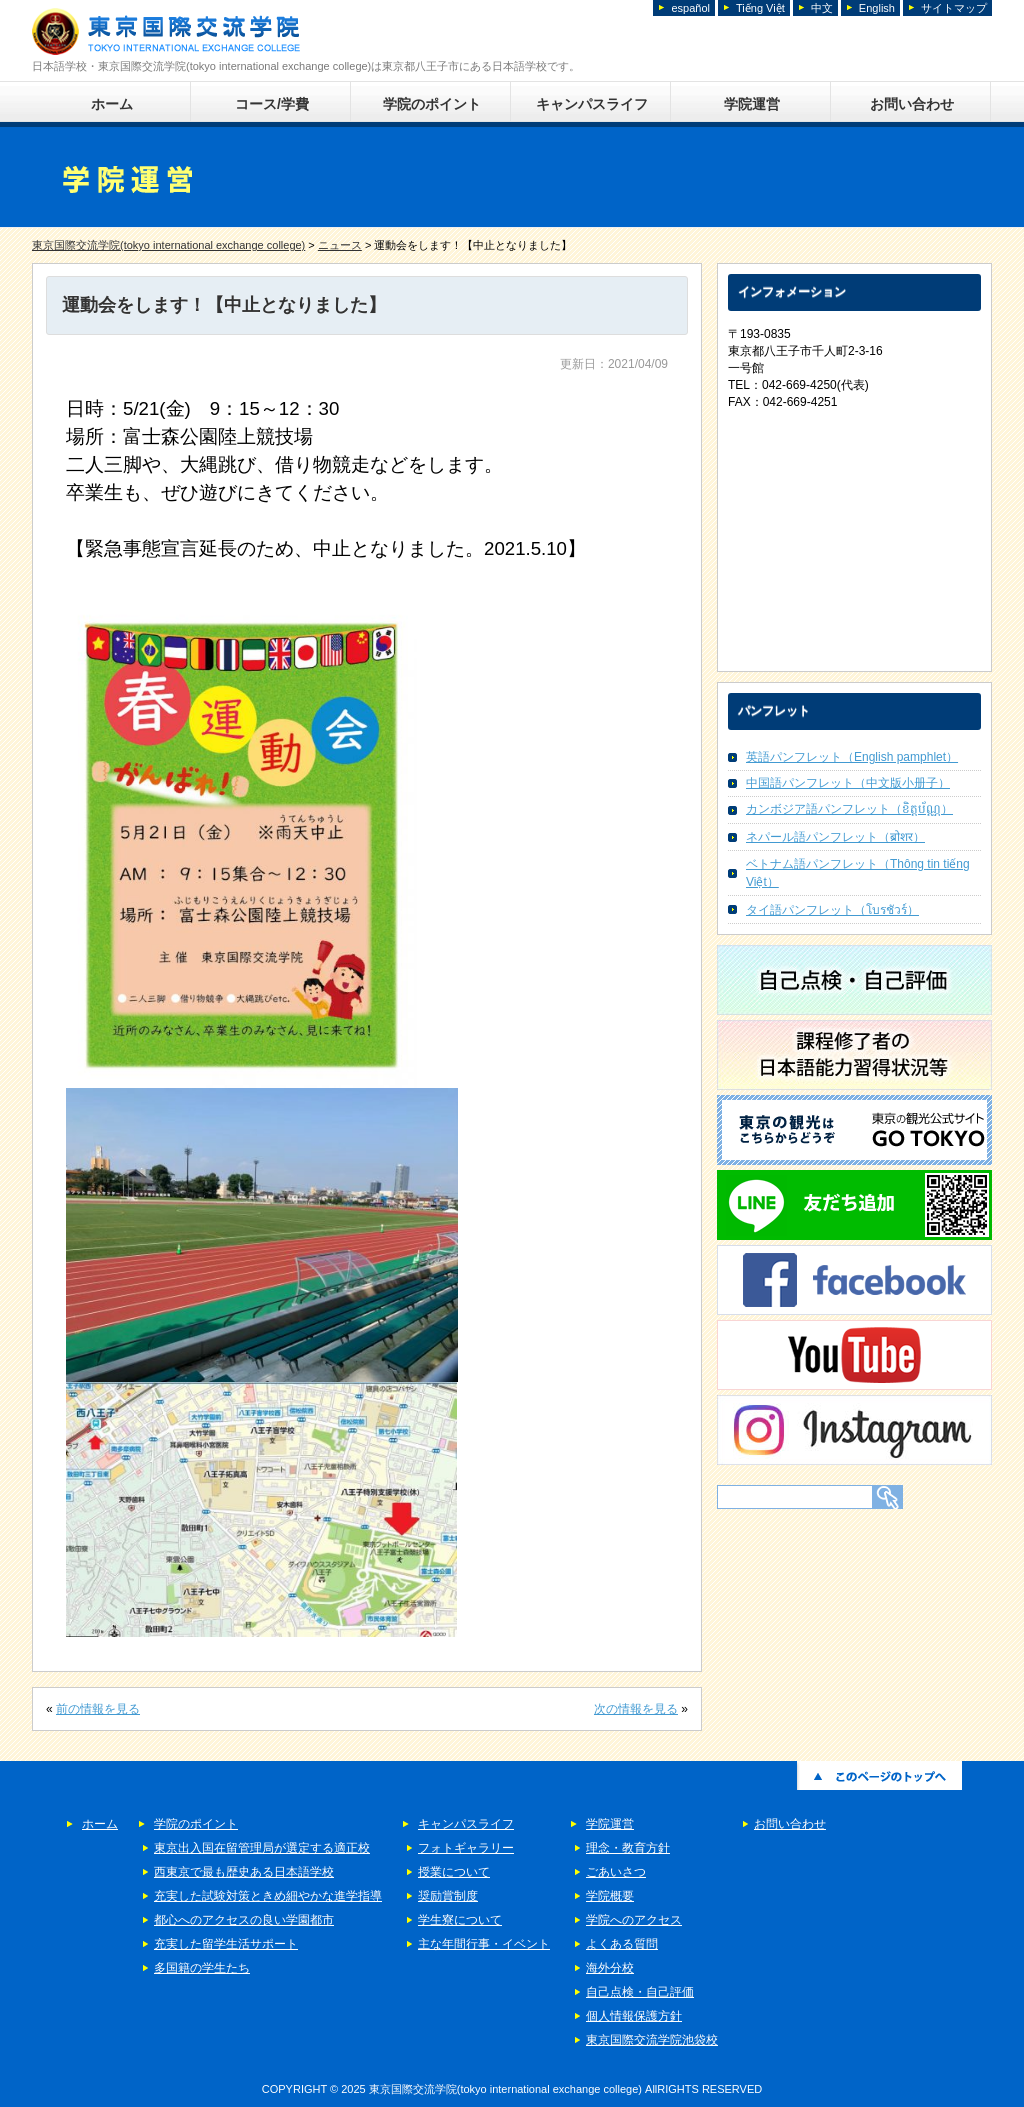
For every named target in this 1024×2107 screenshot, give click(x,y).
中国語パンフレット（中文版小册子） (848, 783)
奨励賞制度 (448, 1896)
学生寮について (460, 1920)
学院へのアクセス (634, 1920)
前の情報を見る (98, 1709)
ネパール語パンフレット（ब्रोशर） (835, 837)
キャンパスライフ (592, 104)
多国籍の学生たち (202, 1968)
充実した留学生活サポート (226, 1944)
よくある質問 (622, 1944)
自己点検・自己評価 (640, 1992)
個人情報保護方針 (634, 2016)
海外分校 (610, 1968)
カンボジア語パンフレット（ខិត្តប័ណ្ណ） (849, 809)
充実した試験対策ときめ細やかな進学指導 (268, 1896)
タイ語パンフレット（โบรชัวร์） (832, 910)
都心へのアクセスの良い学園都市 (244, 1920)
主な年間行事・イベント (484, 1944)
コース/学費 (272, 104)
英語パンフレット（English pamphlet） (852, 757)
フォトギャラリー (466, 1848)
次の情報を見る (636, 1709)
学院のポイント (432, 104)
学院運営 (752, 104)
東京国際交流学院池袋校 (652, 2040)
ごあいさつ (616, 1872)
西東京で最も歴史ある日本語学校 (244, 1872)
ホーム (112, 104)
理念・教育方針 (628, 1848)
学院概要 (610, 1896)
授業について (454, 1872)
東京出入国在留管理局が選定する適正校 (262, 1848)
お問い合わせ (912, 104)
